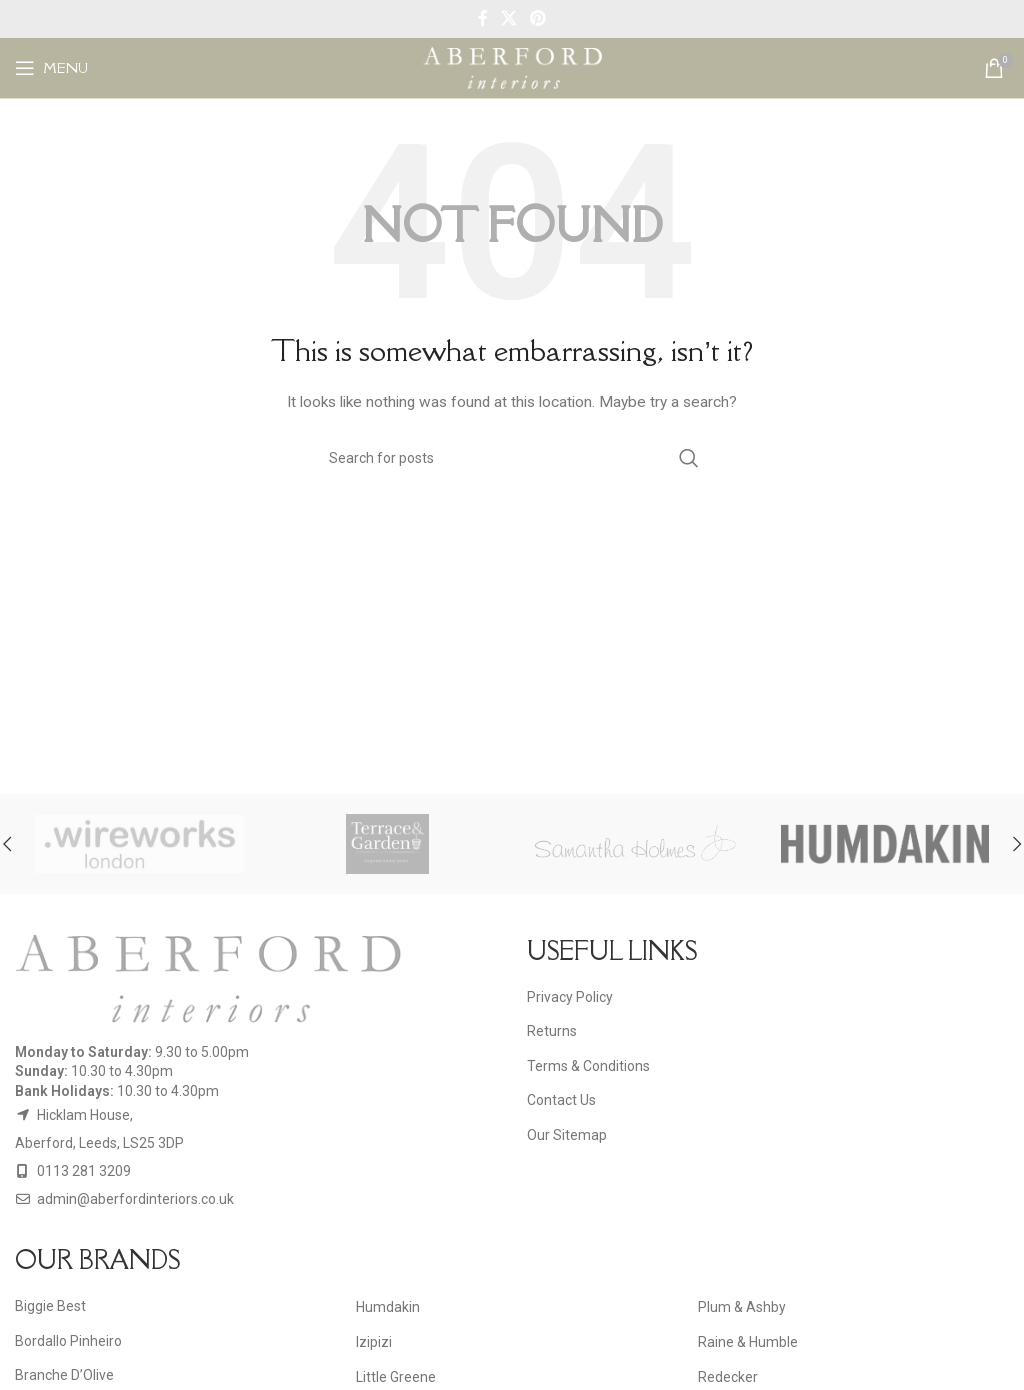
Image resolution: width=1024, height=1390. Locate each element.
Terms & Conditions (588, 1066)
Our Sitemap (567, 1135)
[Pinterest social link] (538, 18)
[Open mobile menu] (51, 68)
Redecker (728, 1377)
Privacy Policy (570, 997)
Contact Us (561, 1100)
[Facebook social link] (482, 18)
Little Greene (396, 1377)
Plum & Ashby (742, 1307)
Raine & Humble (748, 1342)
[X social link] (508, 18)
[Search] (512, 458)
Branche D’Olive (64, 1375)
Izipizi (374, 1342)
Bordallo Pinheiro (68, 1341)
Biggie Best (50, 1306)
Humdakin (388, 1307)
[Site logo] (512, 67)
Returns (552, 1031)
